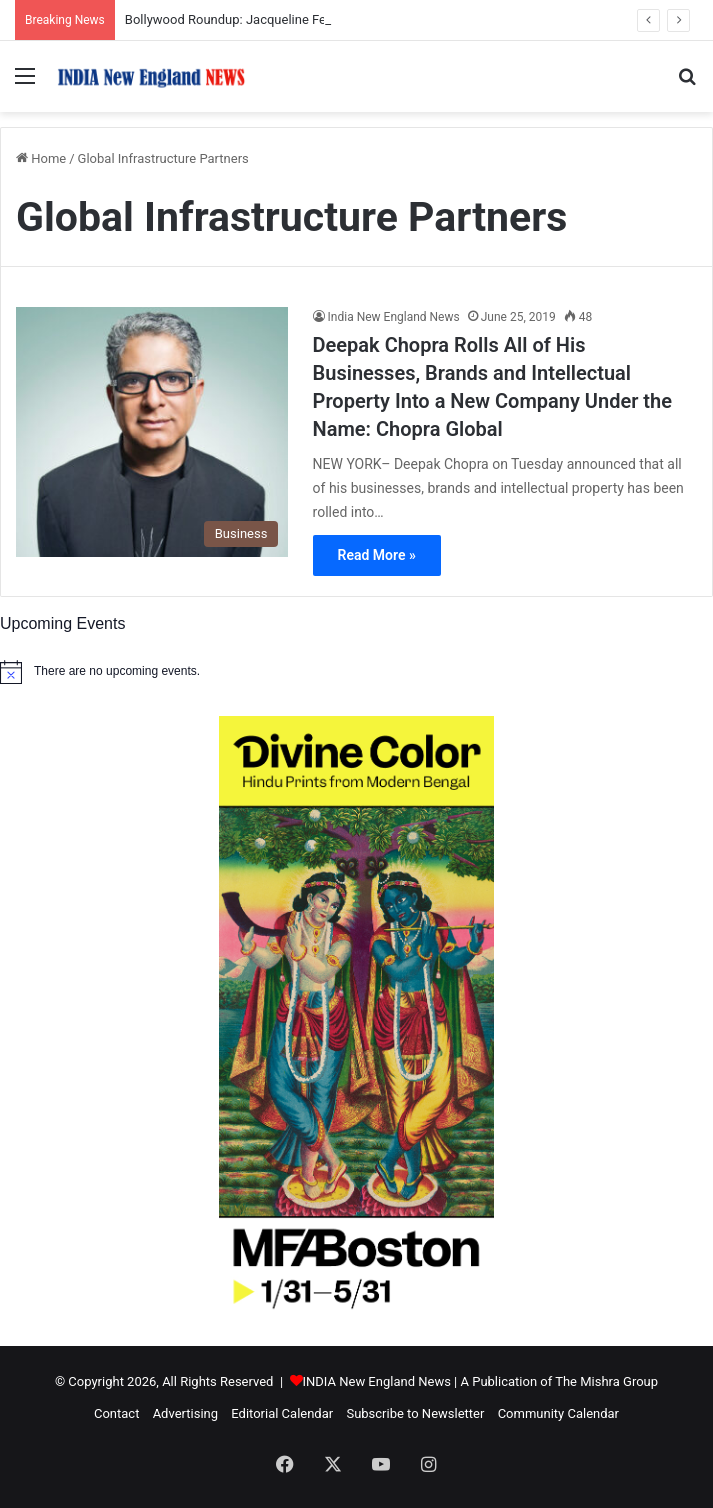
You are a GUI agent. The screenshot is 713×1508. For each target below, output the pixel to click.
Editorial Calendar (282, 1413)
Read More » (377, 555)
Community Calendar (558, 1413)
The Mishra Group (606, 1381)
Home (41, 158)
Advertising (185, 1413)
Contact (116, 1413)
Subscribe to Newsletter (415, 1413)
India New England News (394, 317)
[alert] (356, 672)
